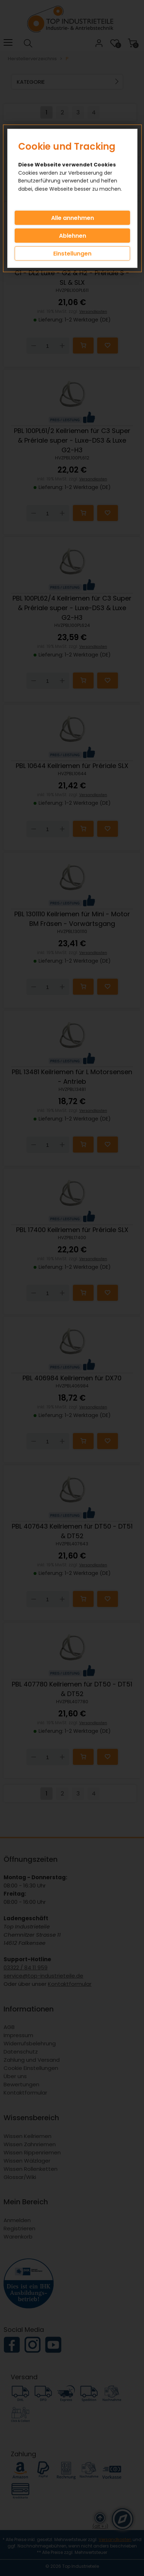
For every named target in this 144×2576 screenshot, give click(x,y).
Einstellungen (72, 253)
